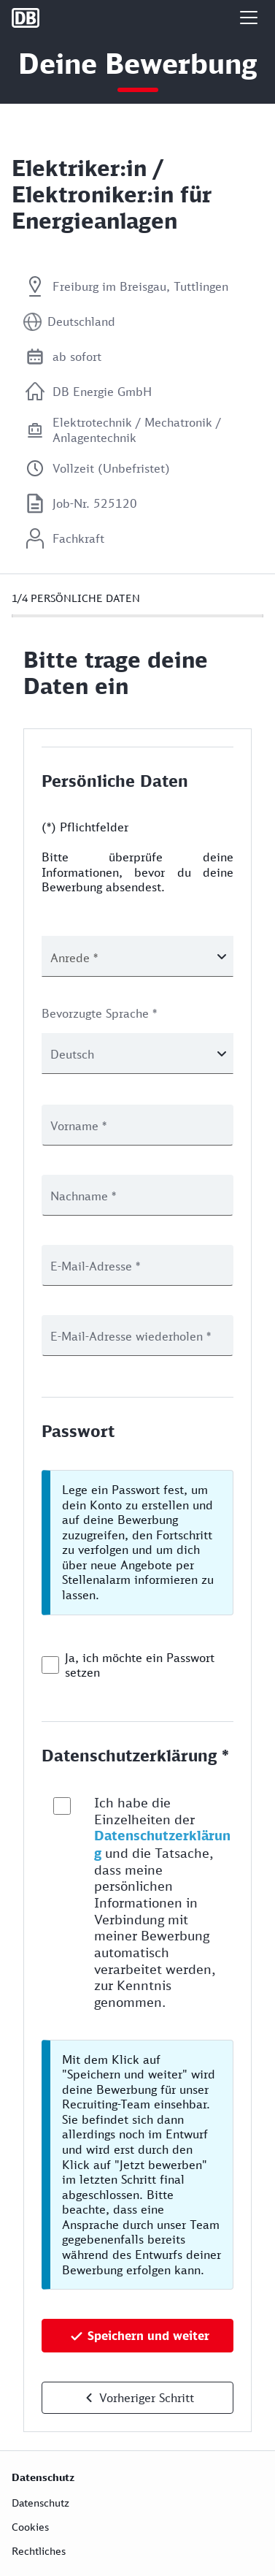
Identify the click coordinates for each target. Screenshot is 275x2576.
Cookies (30, 2526)
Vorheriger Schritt (146, 2397)
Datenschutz (40, 2502)
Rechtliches (39, 2551)
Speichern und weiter (148, 2335)
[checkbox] (50, 1665)
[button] (248, 17)
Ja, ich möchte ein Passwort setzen (139, 1665)
